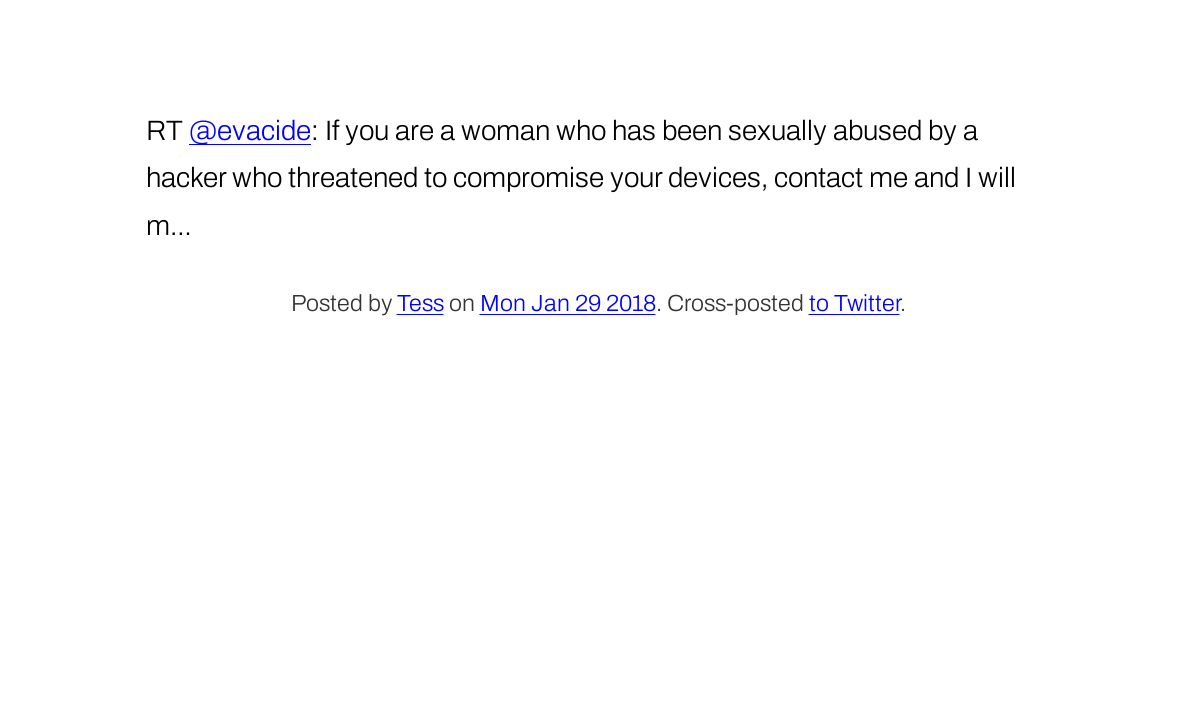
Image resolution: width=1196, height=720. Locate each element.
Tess (420, 303)
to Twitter (854, 303)
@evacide (250, 130)
